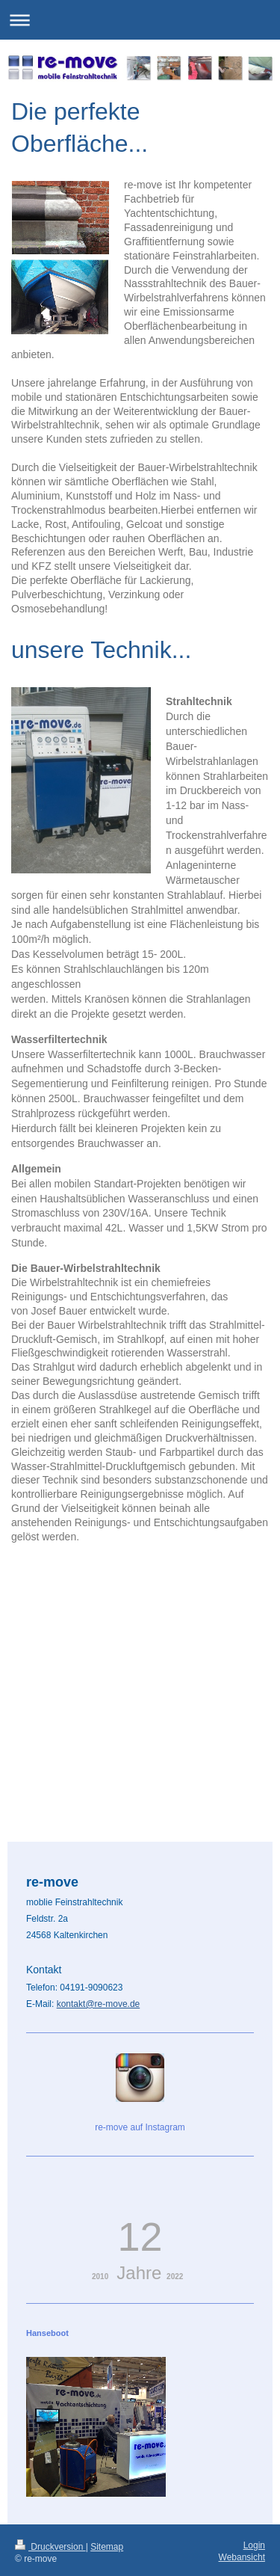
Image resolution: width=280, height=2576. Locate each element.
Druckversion (50, 2520)
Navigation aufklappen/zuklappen (140, 20)
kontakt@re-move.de (98, 1977)
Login (254, 2518)
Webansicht (242, 2530)
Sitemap (106, 2520)
